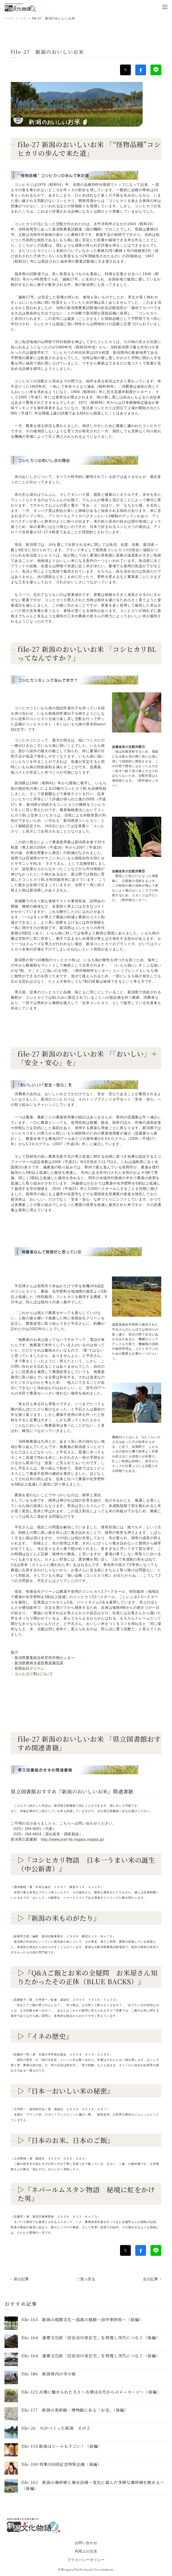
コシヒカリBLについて (34, 1674)
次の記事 (150, 2279)
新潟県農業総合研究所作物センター (45, 1657)
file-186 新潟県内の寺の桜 (49, 2374)
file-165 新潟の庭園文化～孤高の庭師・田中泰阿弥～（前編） (82, 2319)
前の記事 (21, 2279)
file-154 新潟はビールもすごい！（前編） (62, 2446)
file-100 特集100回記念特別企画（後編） (62, 2464)
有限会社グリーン (30, 1668)
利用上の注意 (86, 2551)
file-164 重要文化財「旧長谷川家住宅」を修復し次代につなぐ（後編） (91, 2337)
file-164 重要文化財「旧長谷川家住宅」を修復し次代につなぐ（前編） (91, 2355)
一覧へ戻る (86, 2279)
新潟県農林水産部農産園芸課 (39, 1663)
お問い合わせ (86, 2543)
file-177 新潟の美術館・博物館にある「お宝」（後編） (75, 2410)
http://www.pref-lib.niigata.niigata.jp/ (72, 1839)
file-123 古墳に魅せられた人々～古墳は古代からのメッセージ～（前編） (91, 2392)
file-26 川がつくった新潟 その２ (56, 2428)
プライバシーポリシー (86, 2560)
